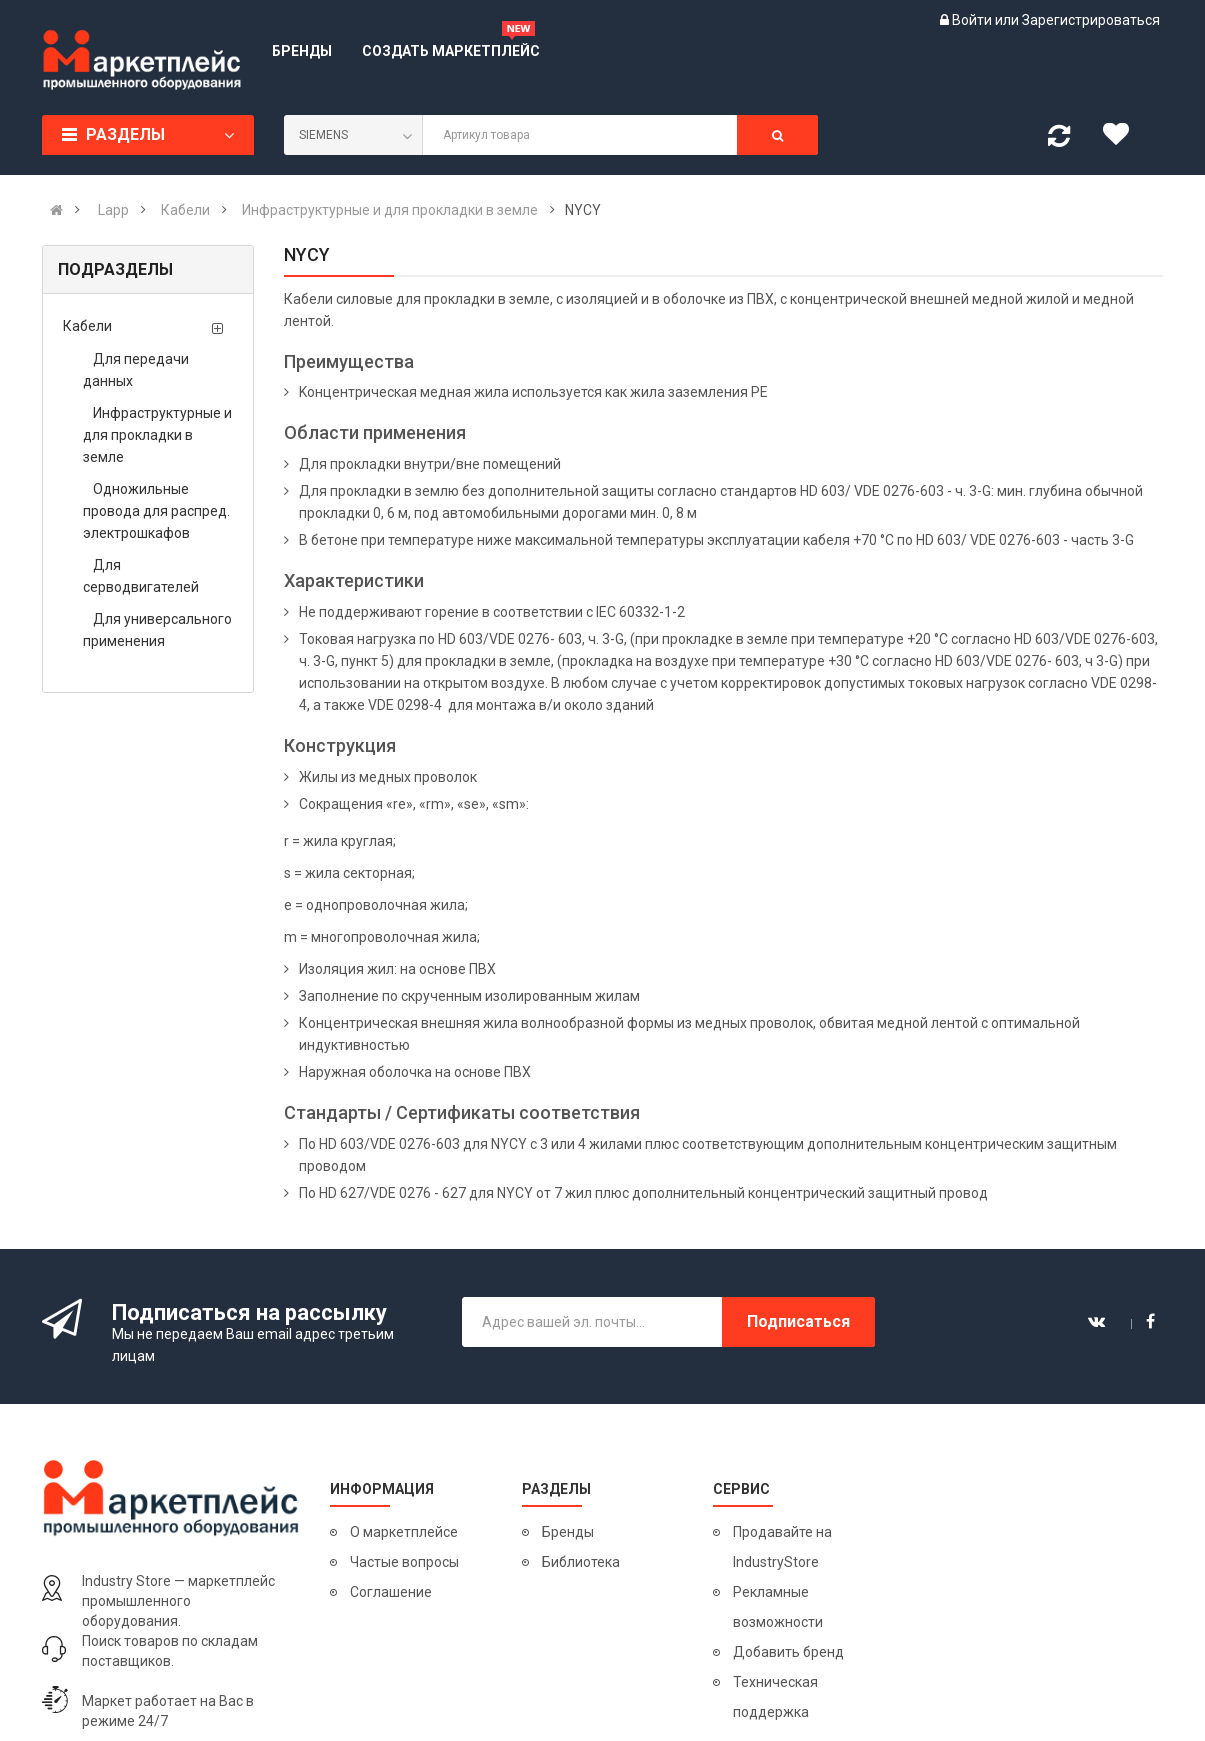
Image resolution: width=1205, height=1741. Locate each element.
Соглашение (391, 1592)
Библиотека (581, 1562)
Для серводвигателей (141, 576)
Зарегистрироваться (1091, 20)
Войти (973, 20)
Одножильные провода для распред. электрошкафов (156, 511)
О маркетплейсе (404, 1532)
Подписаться (798, 1321)
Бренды (568, 1532)
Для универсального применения (157, 630)
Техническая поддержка (775, 1697)
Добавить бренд (788, 1652)
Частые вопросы (404, 1562)
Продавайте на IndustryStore (782, 1547)
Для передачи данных (136, 370)
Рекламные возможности (778, 1607)
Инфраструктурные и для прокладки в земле (157, 435)
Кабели (87, 326)
